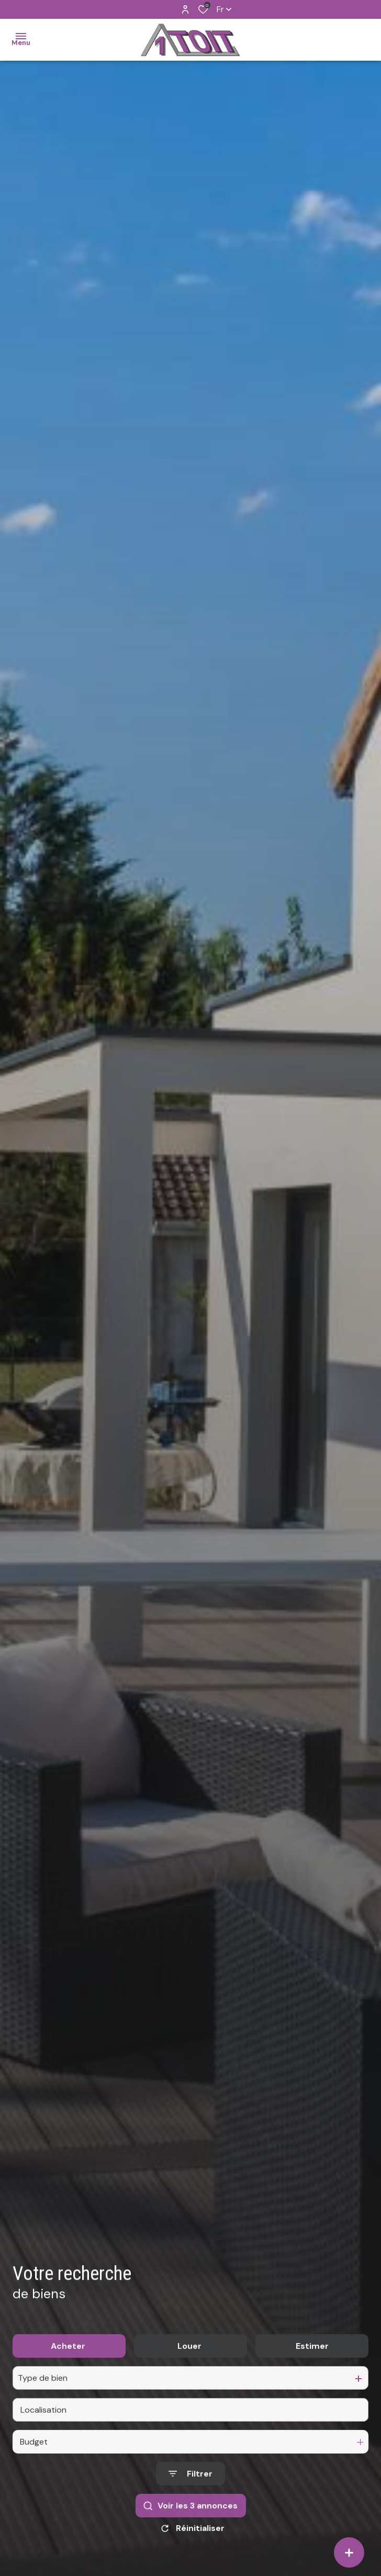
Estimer (312, 2369)
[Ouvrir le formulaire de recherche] (190, 2497)
